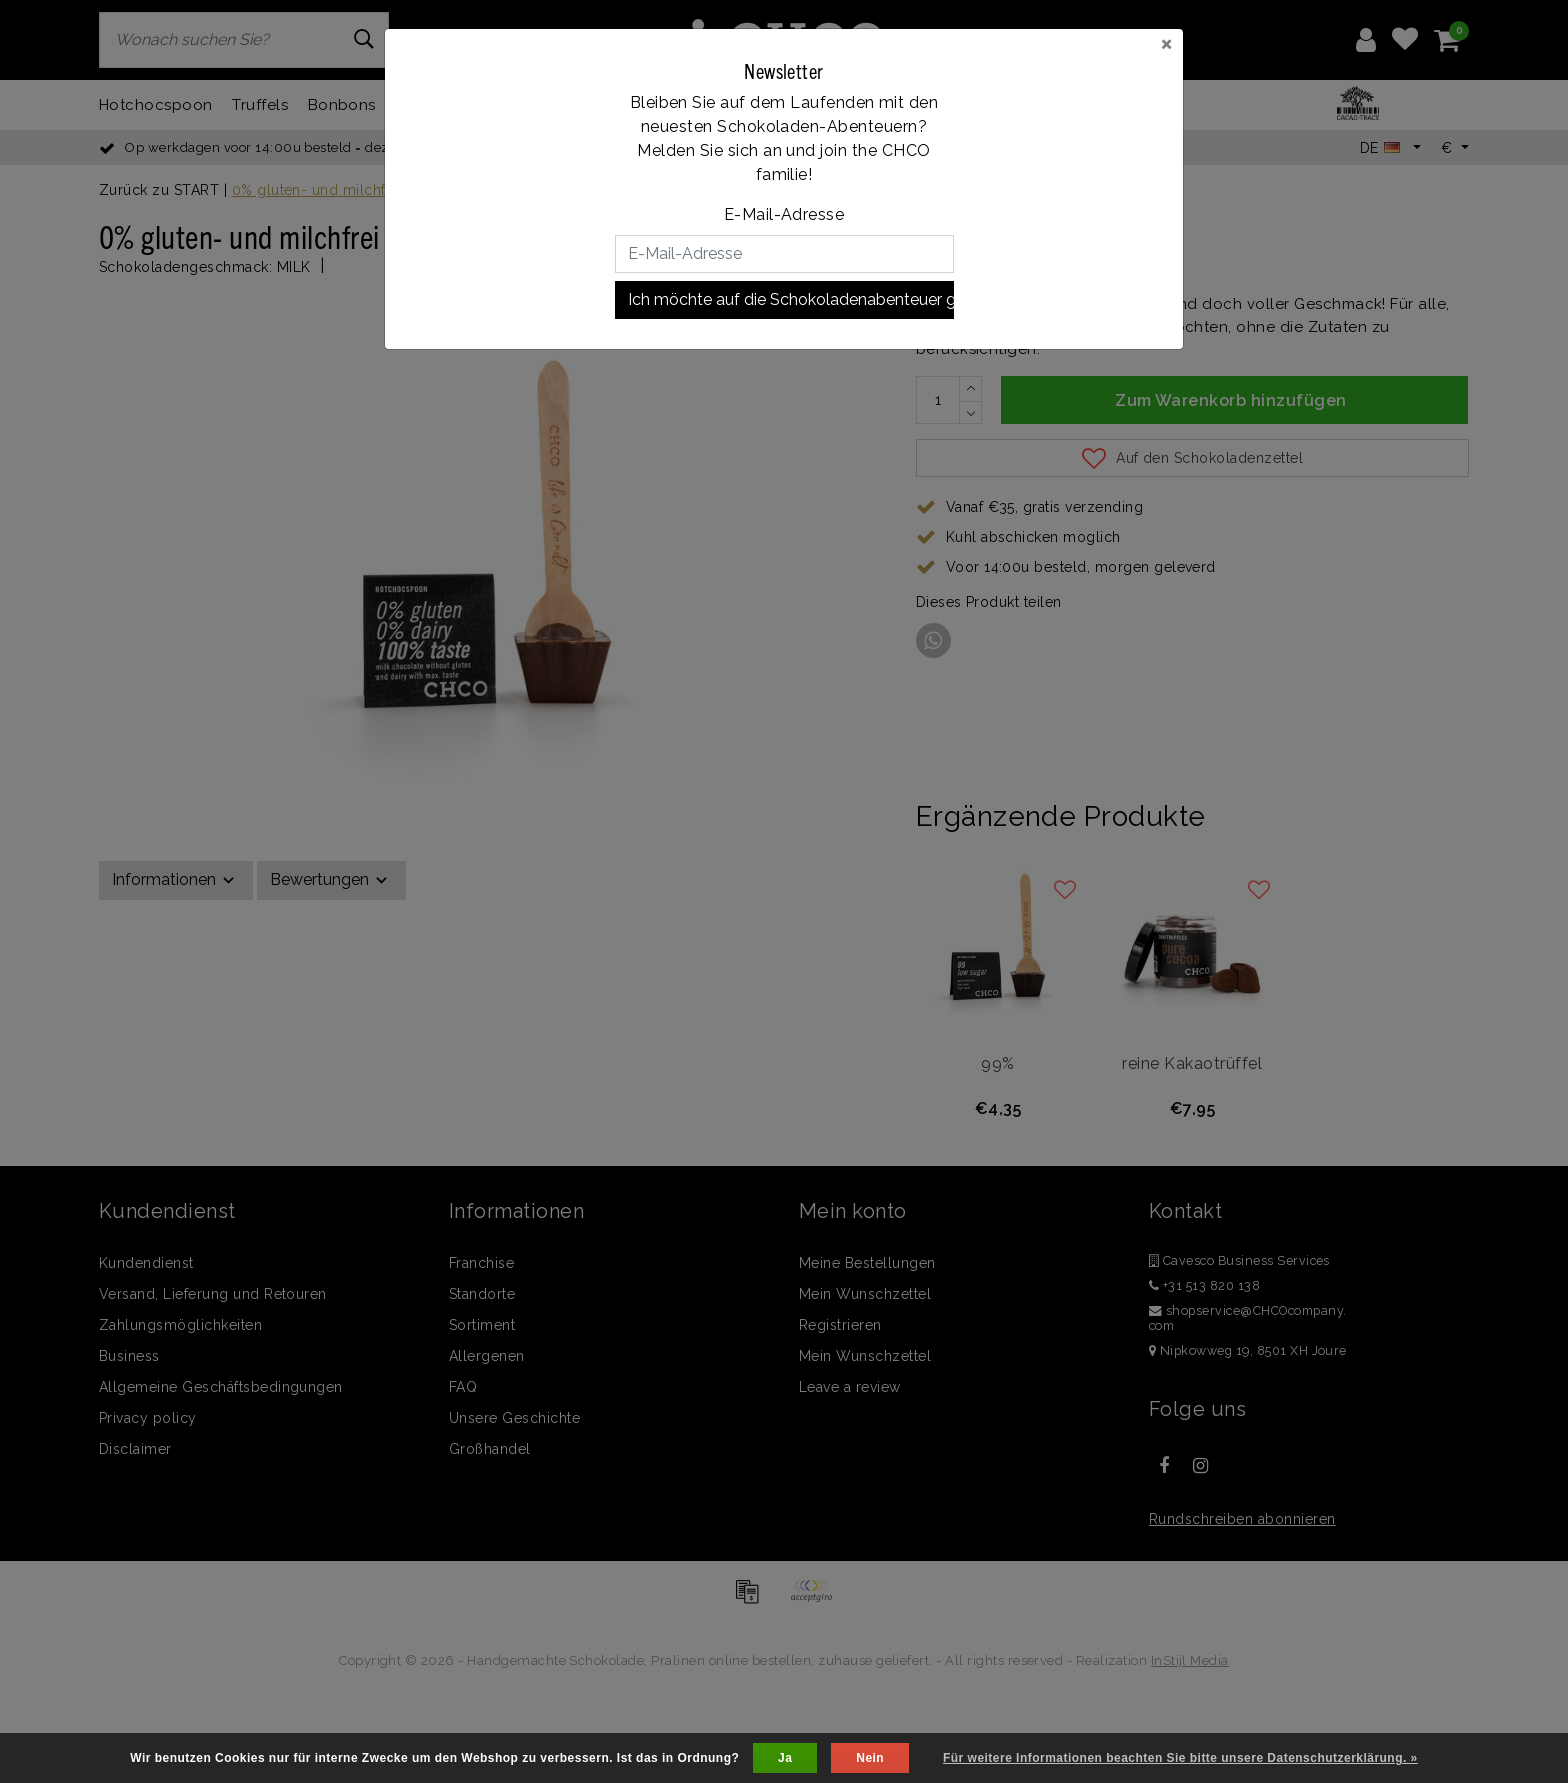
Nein (870, 1758)
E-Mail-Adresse (784, 214)
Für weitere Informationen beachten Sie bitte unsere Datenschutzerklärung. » (1180, 1758)
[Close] (1166, 43)
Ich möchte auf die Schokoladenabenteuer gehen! (791, 299)
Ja (785, 1758)
